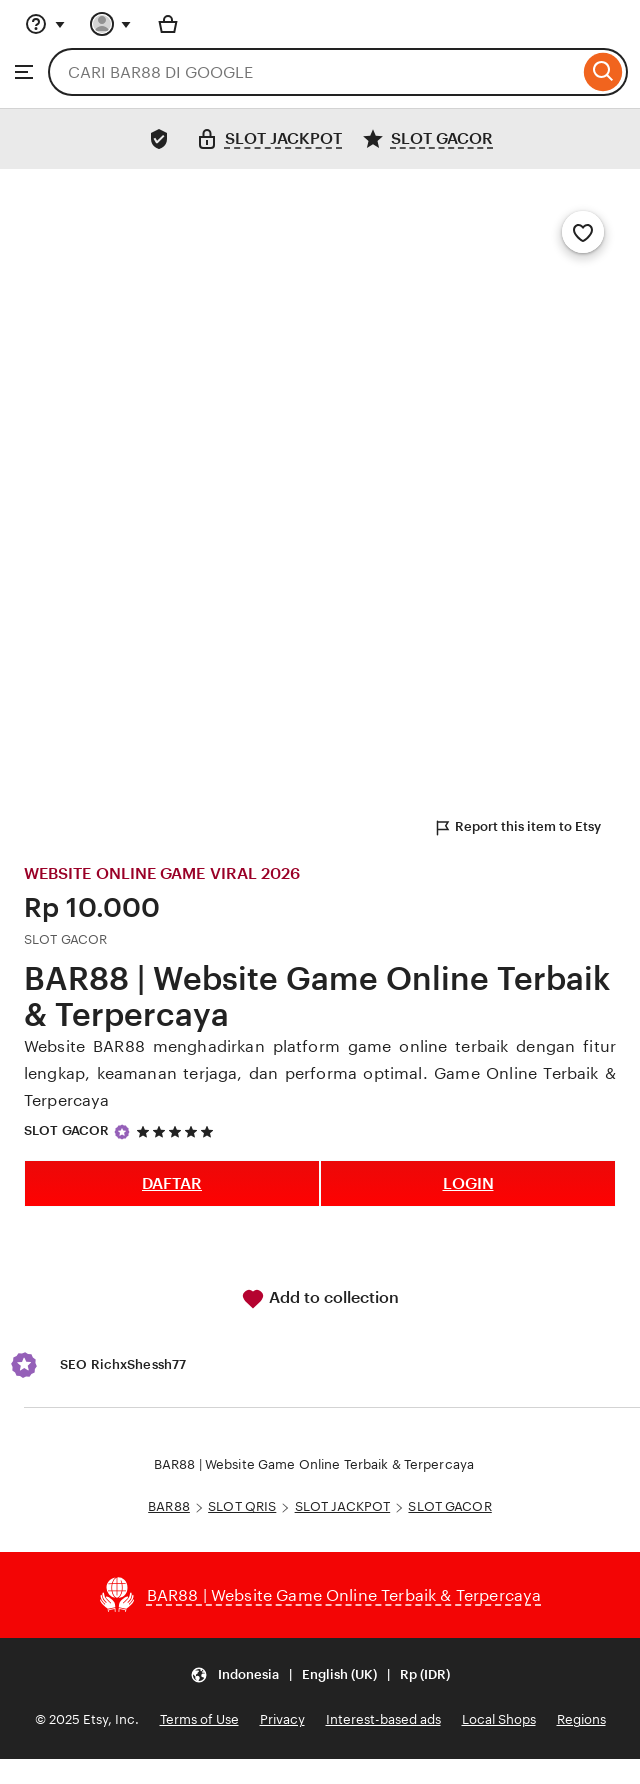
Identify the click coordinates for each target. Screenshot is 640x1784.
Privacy (282, 1719)
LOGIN (468, 1183)
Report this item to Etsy (517, 828)
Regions (581, 1719)
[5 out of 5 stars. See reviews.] (178, 1131)
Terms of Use (199, 1719)
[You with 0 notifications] (111, 24)
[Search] (603, 72)
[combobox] (313, 72)
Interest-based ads (383, 1719)
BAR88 (169, 1506)
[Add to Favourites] (583, 232)
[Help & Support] (45, 24)
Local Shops (499, 1719)
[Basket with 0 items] (168, 24)
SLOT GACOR (66, 1130)
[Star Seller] (122, 1132)
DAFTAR (172, 1183)
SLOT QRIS (242, 1506)
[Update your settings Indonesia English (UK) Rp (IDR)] (320, 1674)
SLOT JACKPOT (343, 1506)
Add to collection (320, 1299)
